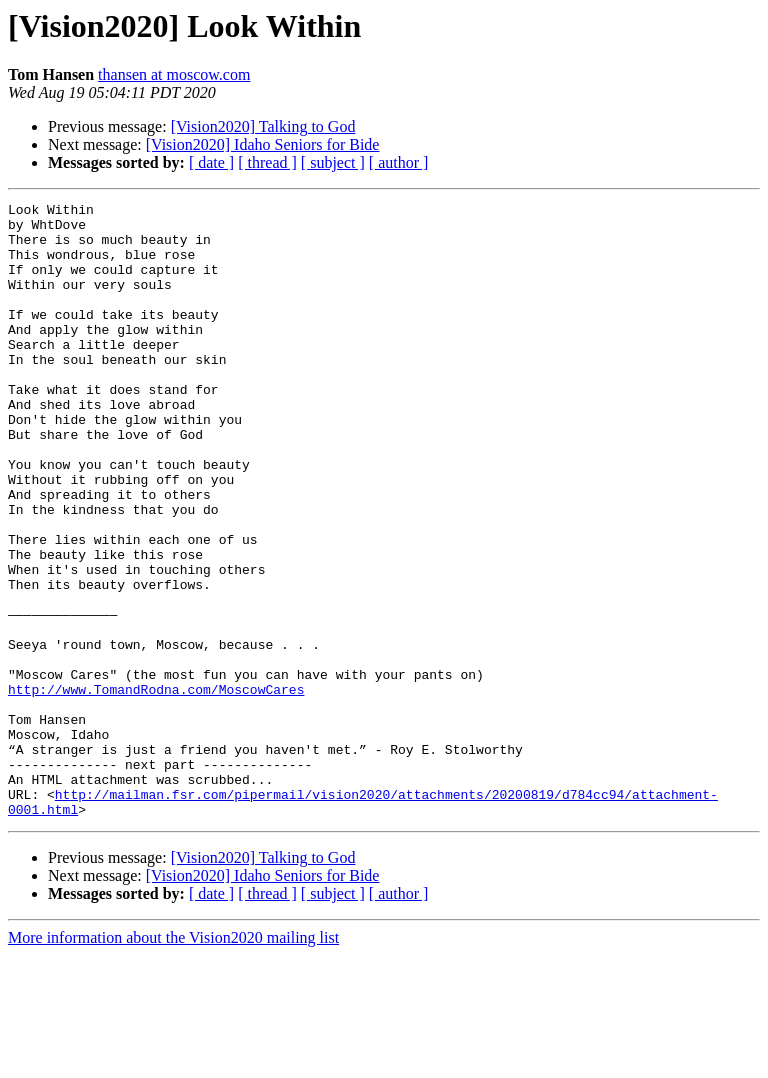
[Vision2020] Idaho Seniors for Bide (263, 144)
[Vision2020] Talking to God (263, 126)
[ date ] (211, 162)
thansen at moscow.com (174, 74)
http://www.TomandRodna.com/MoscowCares (156, 788)
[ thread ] (267, 162)
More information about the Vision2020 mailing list (173, 1060)
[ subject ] (333, 162)
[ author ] (399, 162)
